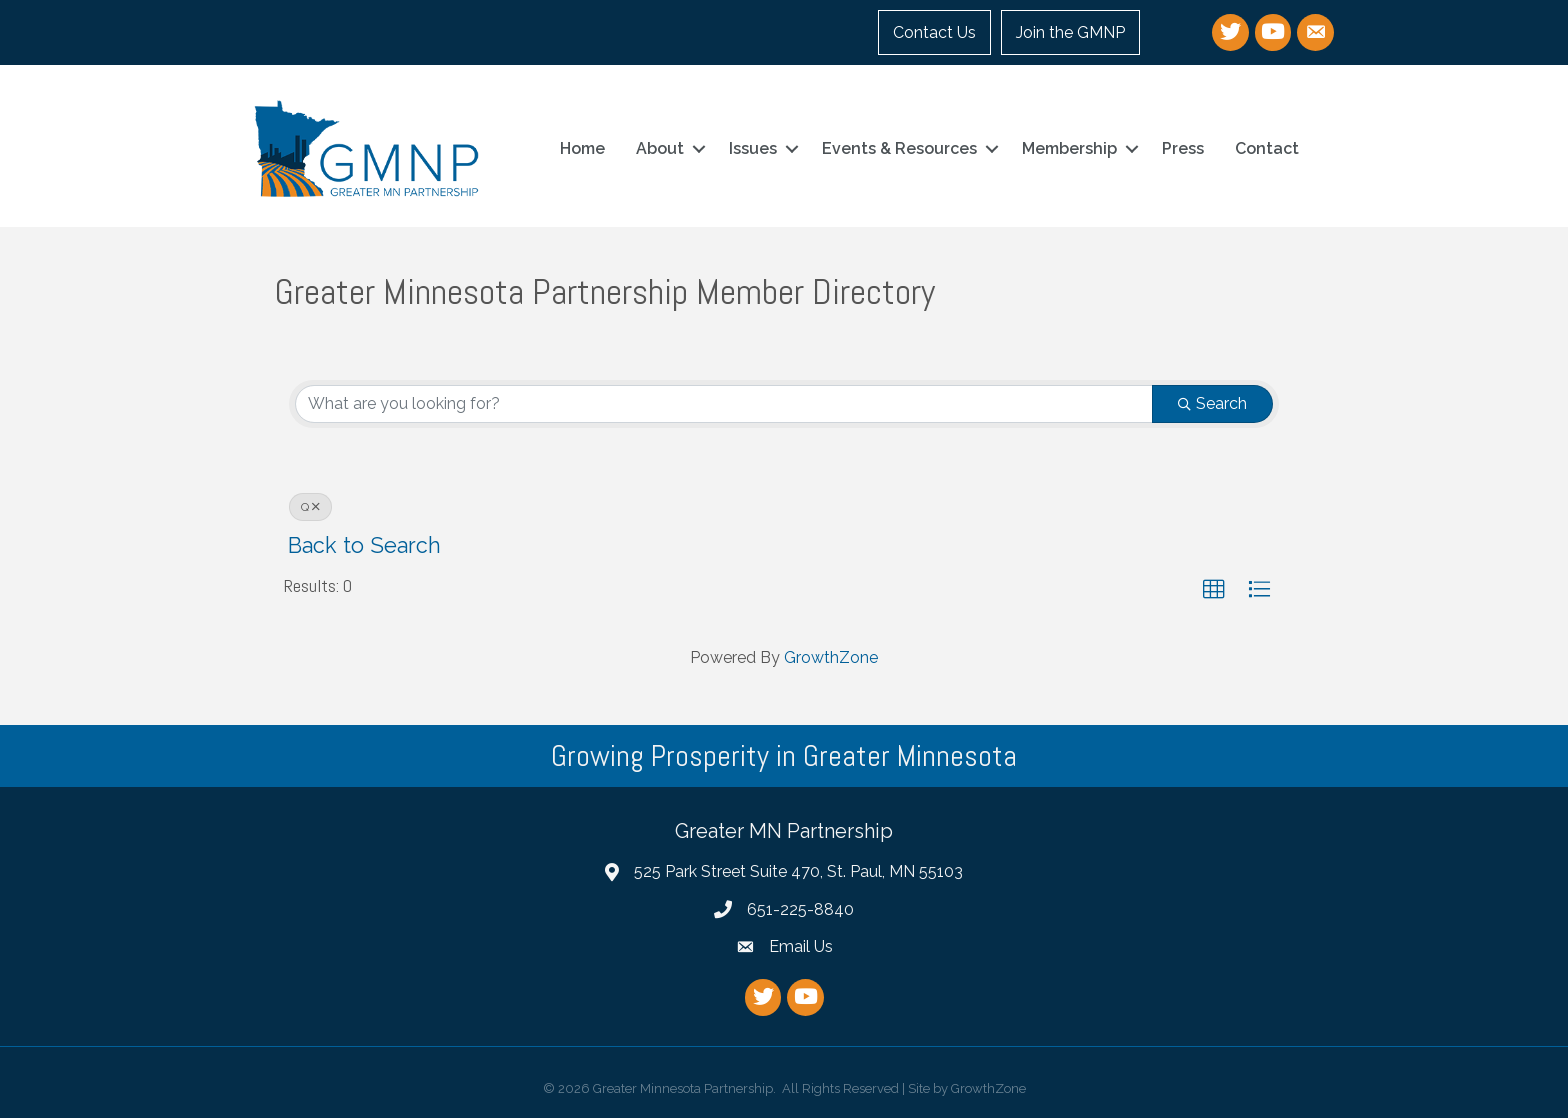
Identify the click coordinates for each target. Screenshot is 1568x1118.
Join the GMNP (1070, 32)
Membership (1069, 148)
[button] (1214, 590)
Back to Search (364, 545)
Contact (1267, 148)
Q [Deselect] (310, 507)
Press (1183, 148)
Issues (753, 148)
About (660, 148)
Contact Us (934, 32)
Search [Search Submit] (1212, 403)
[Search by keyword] (724, 404)
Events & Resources (899, 148)
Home (582, 148)
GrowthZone (831, 657)
